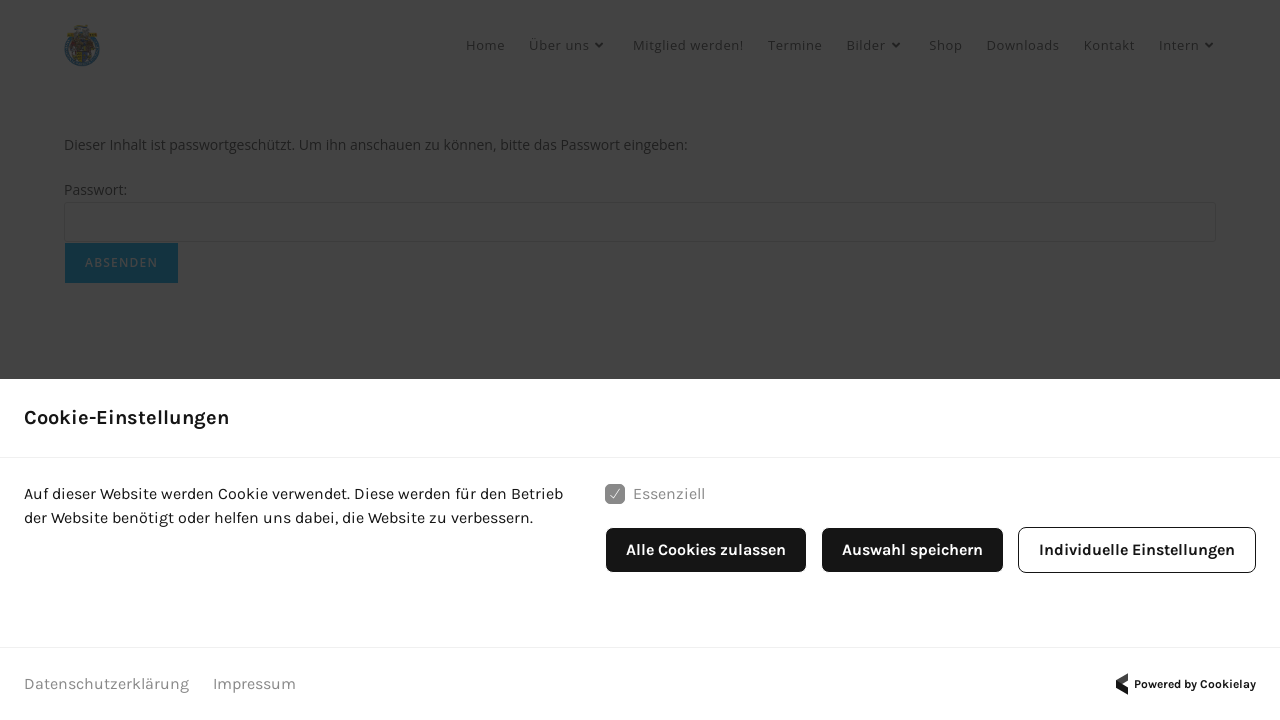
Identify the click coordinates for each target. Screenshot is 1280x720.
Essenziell (655, 494)
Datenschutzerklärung (106, 683)
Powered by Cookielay (1183, 684)
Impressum (254, 683)
